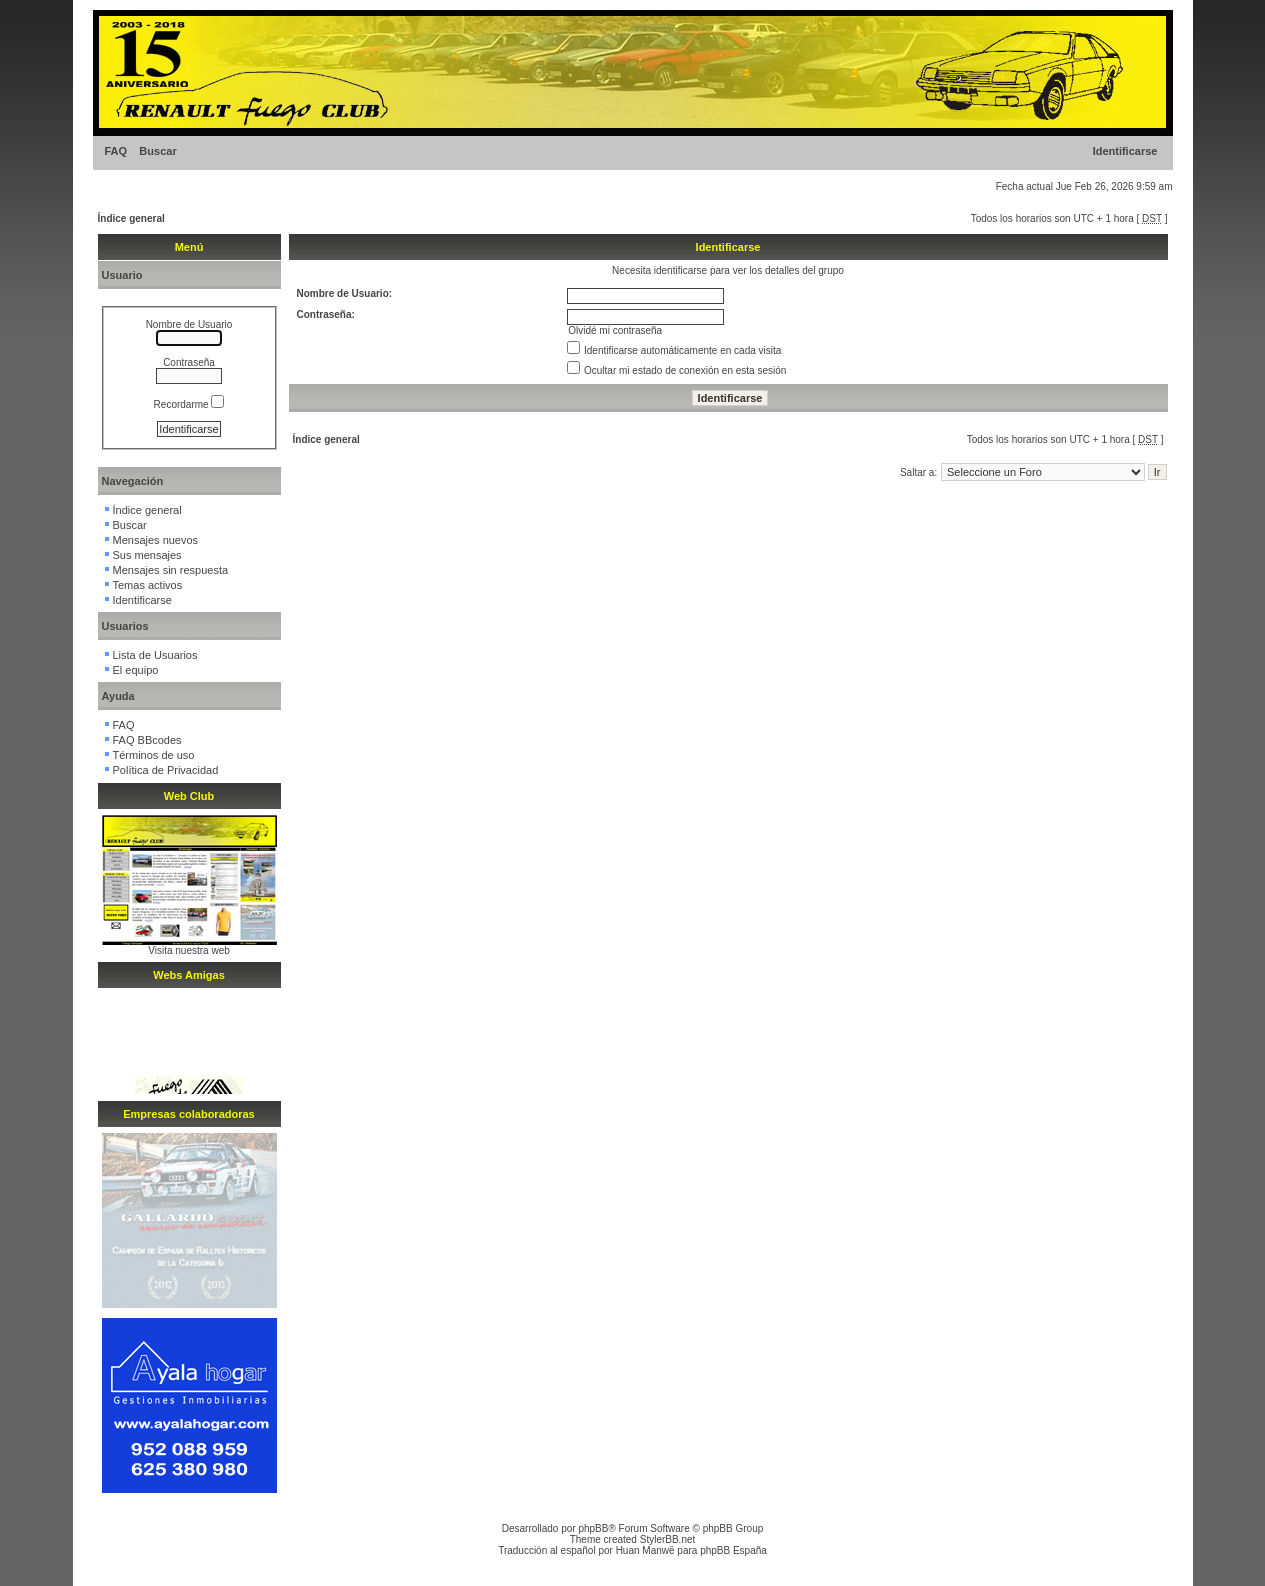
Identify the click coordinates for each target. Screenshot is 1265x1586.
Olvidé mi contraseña (615, 330)
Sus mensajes (147, 555)
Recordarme (189, 404)
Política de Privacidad (166, 770)
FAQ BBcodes (147, 740)
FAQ (116, 151)
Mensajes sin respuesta (171, 570)
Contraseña (189, 362)
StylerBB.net (668, 1539)
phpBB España (733, 1550)
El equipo (136, 670)
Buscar (157, 151)
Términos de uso (154, 755)
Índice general (131, 218)
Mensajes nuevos (156, 540)
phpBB (593, 1528)
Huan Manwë (645, 1550)
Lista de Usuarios (155, 655)
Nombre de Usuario (189, 324)
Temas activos (148, 585)
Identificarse (1125, 151)
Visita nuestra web (189, 950)
